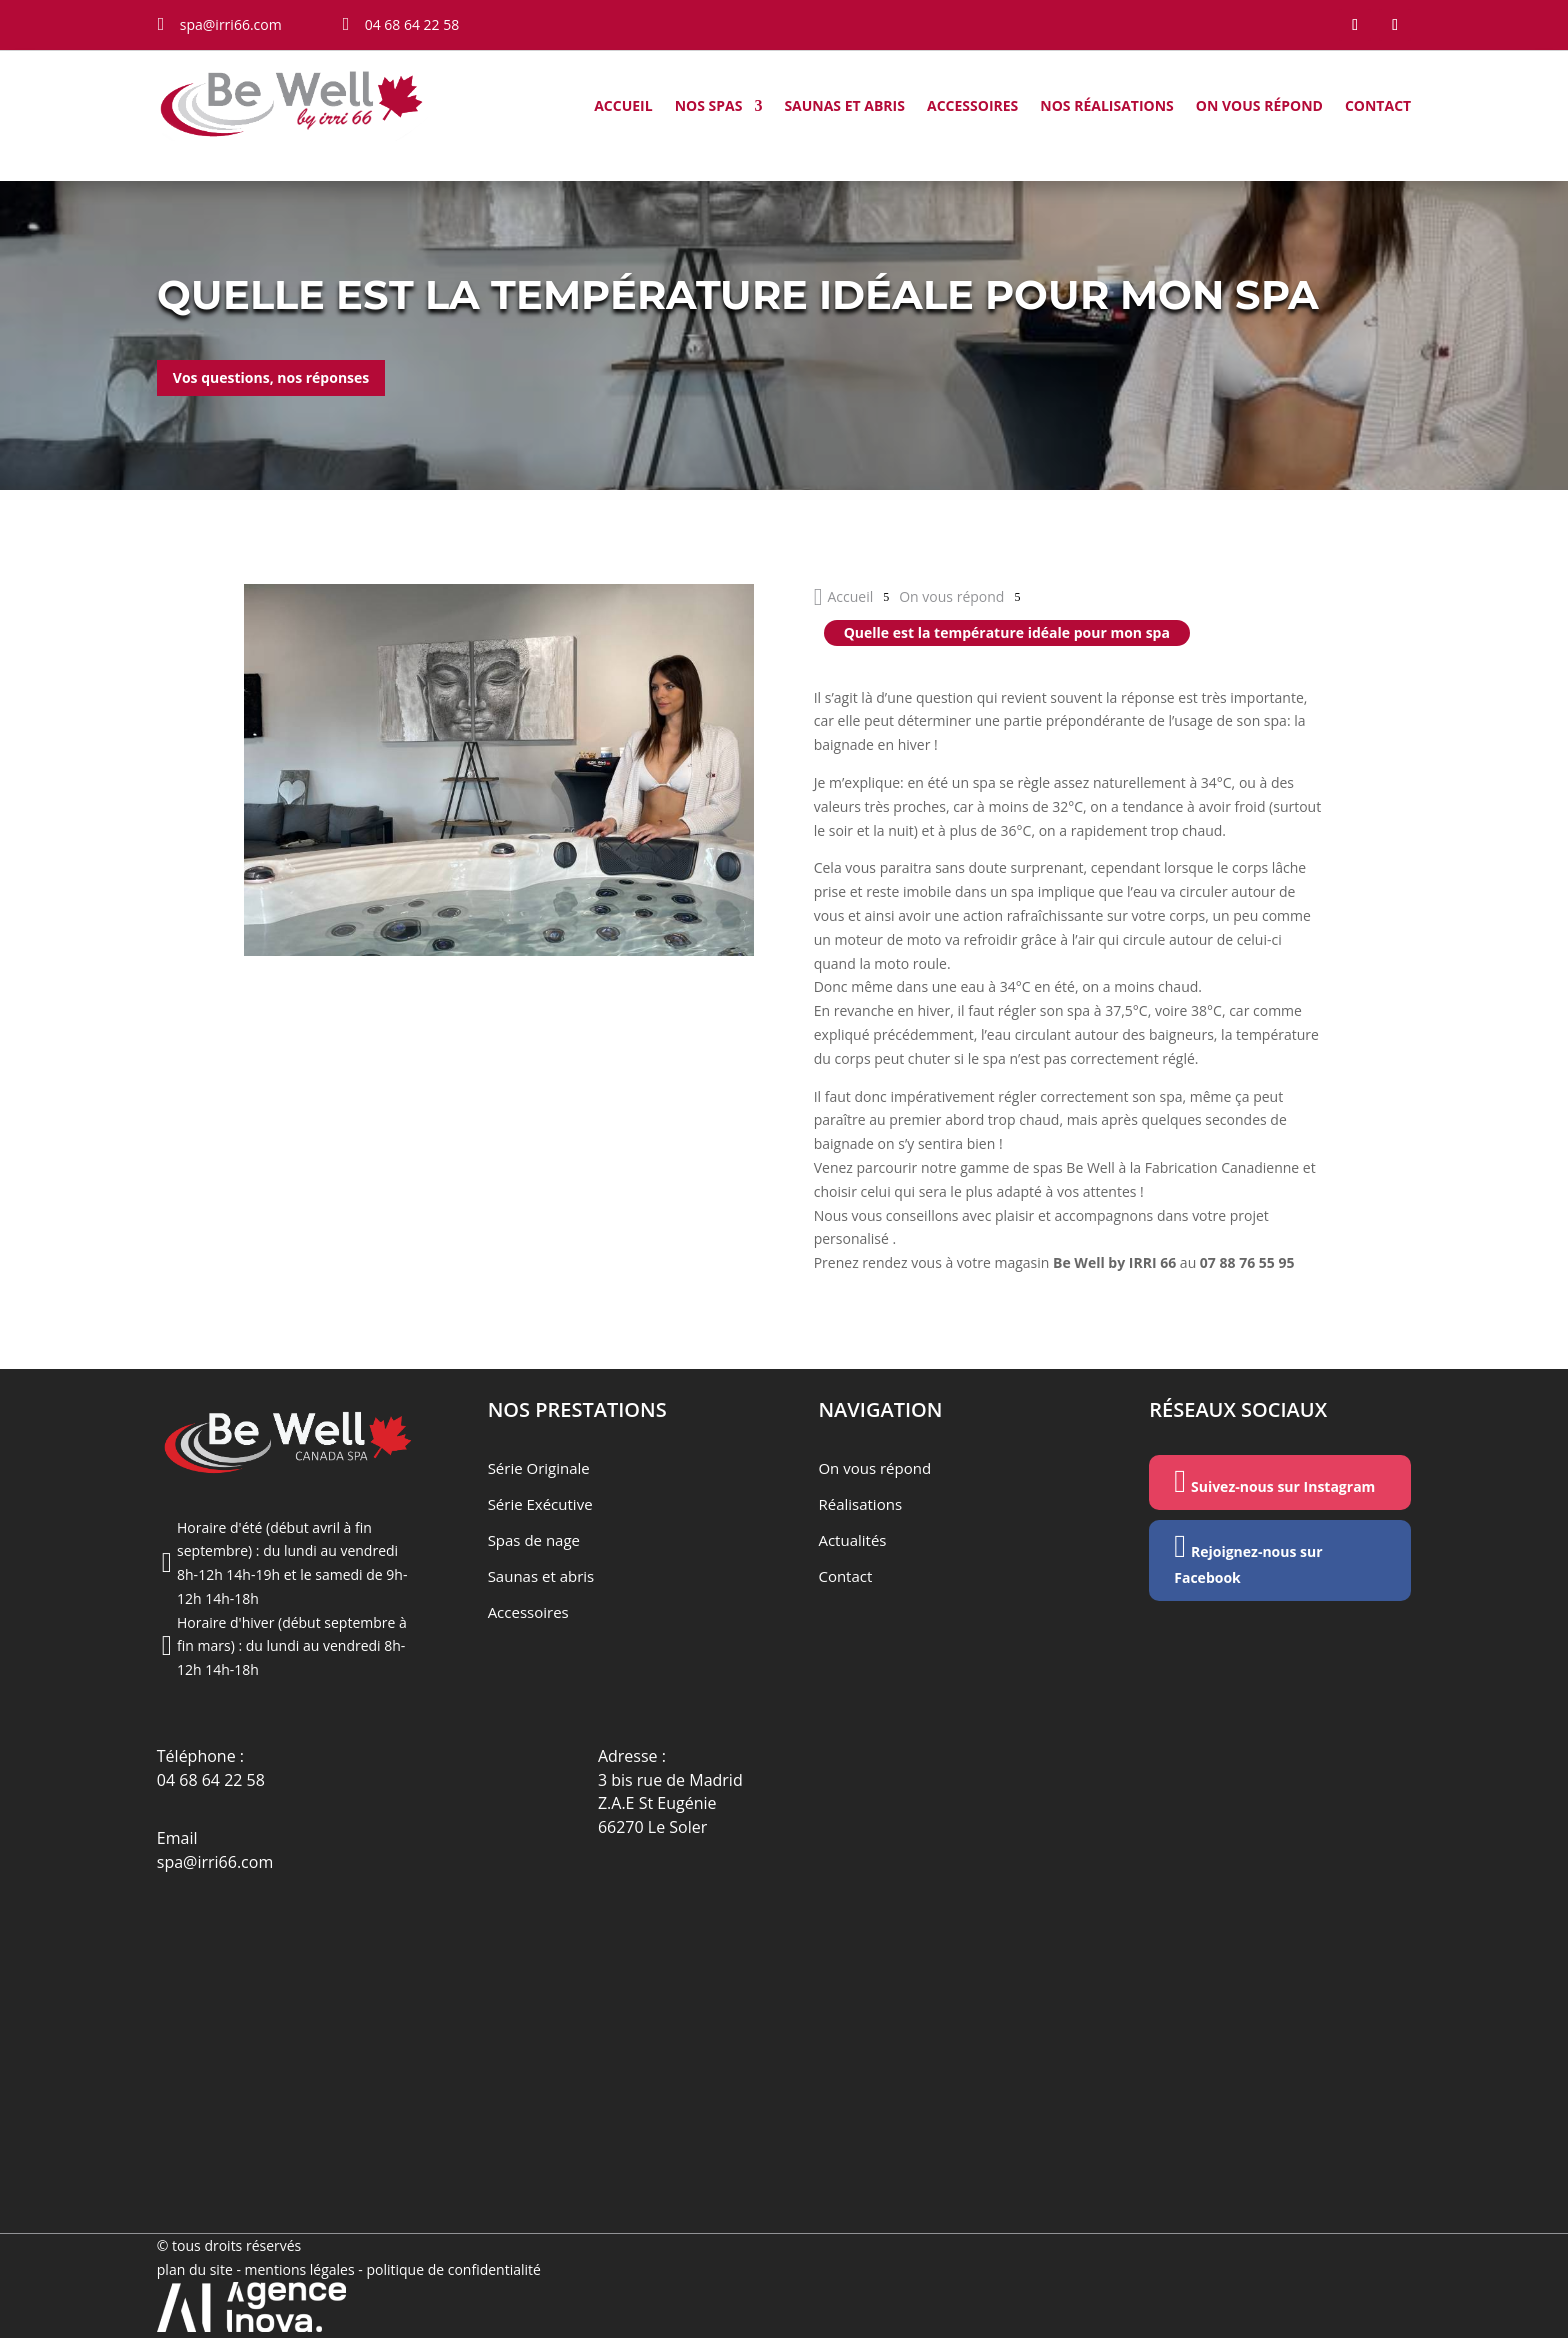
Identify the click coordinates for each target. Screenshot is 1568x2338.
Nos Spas (709, 107)
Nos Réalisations (1107, 107)
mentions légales (302, 2269)
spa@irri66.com (215, 1862)
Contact (1378, 107)
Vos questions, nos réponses (271, 377)
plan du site (195, 2269)
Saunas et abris (844, 107)
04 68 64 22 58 (211, 1780)
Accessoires (972, 107)
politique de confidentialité (453, 2269)
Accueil (623, 107)
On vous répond (1259, 107)
